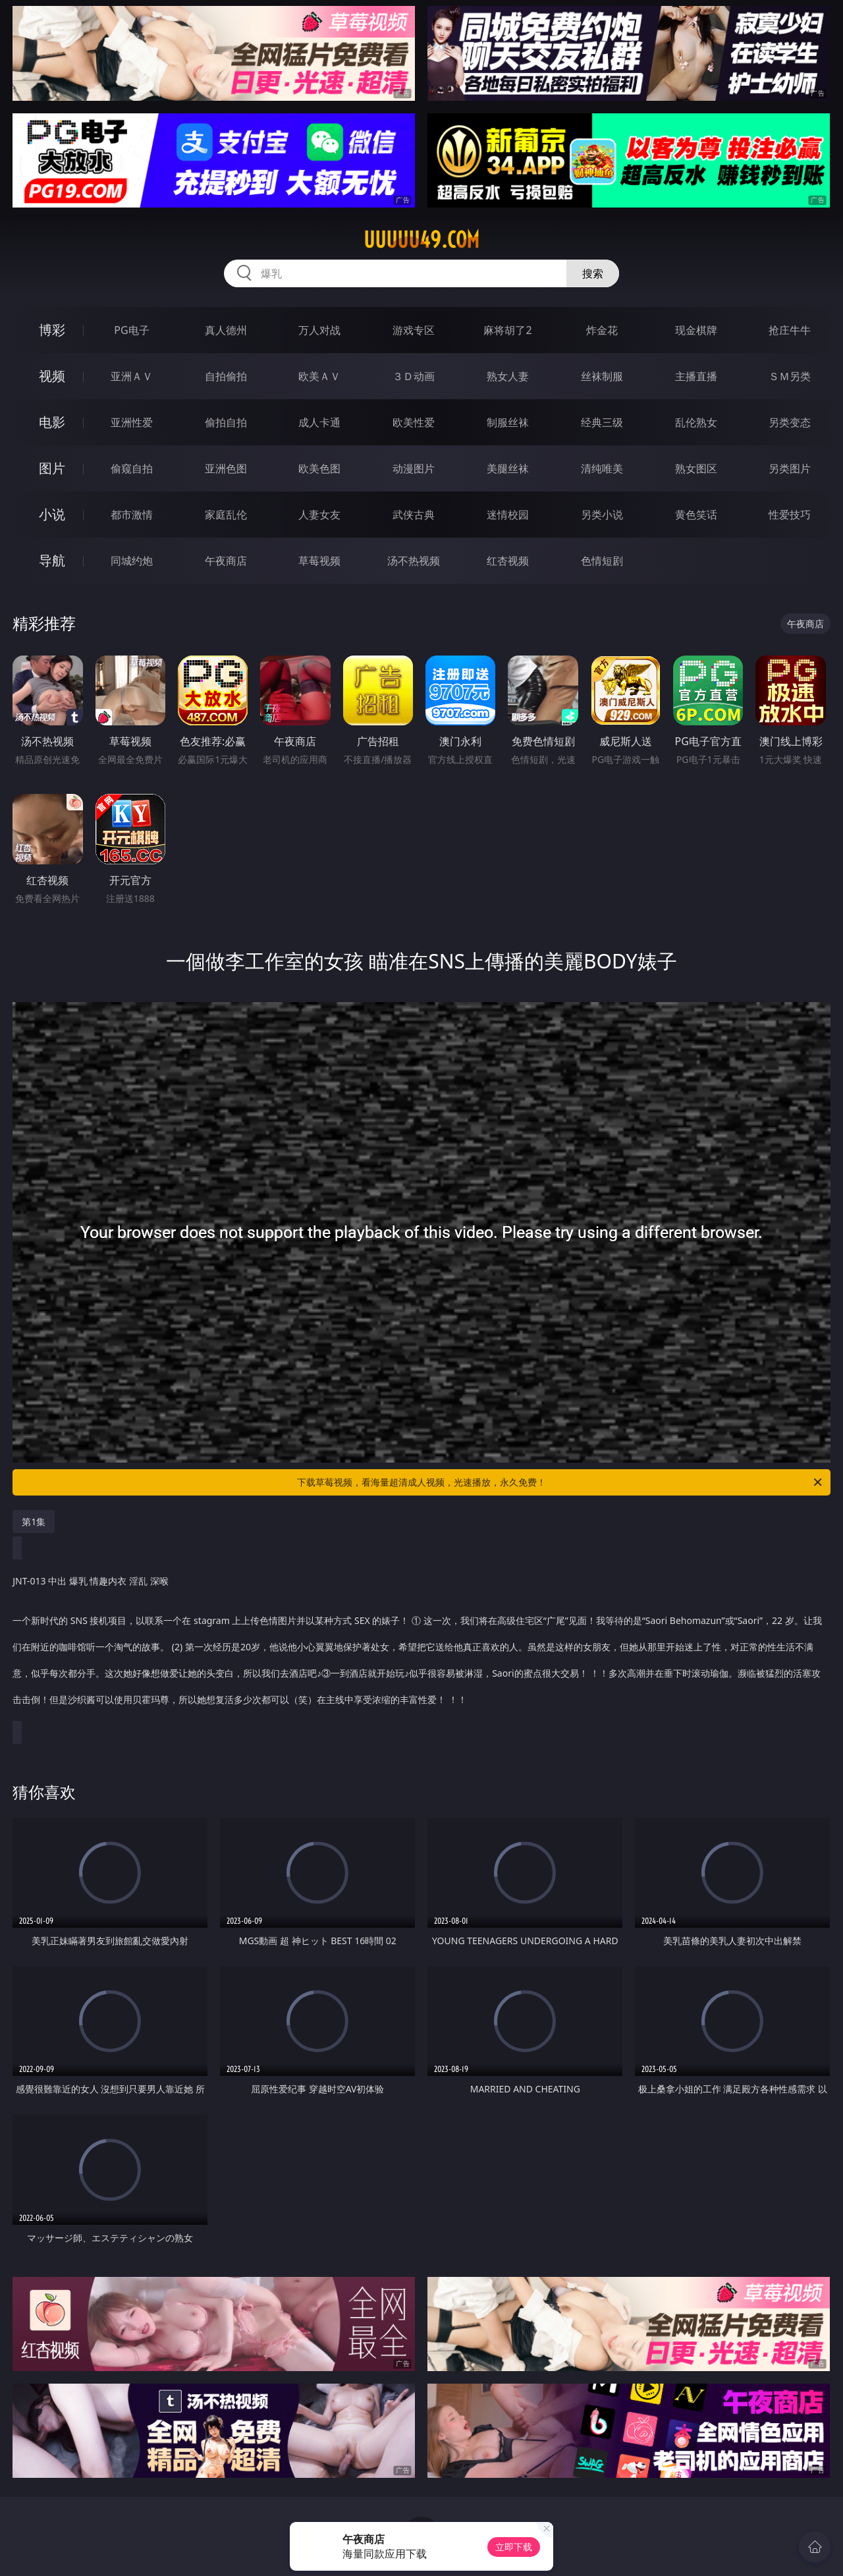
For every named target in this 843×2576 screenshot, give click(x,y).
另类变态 (790, 422)
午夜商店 (226, 560)
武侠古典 (414, 514)
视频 (52, 376)
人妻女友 (319, 514)
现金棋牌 (696, 330)
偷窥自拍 (132, 468)
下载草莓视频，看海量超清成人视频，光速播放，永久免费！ (560, 1482)
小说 (52, 514)
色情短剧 (602, 560)
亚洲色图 (226, 468)
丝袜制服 (602, 376)
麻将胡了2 (507, 330)
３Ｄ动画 (414, 376)
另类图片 (790, 468)
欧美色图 (319, 468)
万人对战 (319, 330)
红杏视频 (508, 560)
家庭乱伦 (226, 514)
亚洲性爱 (132, 422)
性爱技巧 (790, 514)
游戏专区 (414, 330)
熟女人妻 (508, 376)
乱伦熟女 (696, 422)
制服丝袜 (508, 422)
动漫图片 (414, 468)
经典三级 (602, 422)
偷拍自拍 (226, 422)
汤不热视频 (413, 560)
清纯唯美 (602, 468)
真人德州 (226, 330)
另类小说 (602, 514)
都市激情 (132, 514)
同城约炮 (132, 560)
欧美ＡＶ (319, 376)
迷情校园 (508, 514)
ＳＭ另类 (790, 376)
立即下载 (513, 2546)
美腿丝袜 (508, 468)
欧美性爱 (414, 422)
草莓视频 (319, 560)
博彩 (52, 330)
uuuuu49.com (421, 240)
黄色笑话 (696, 514)
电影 (52, 422)
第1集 (33, 1521)
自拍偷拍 (226, 376)
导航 (52, 560)
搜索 (592, 273)
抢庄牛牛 (790, 330)
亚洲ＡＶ (132, 376)
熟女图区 (696, 468)
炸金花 (602, 330)
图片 (52, 468)
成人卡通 (319, 422)
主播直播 (696, 376)
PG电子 (131, 330)
